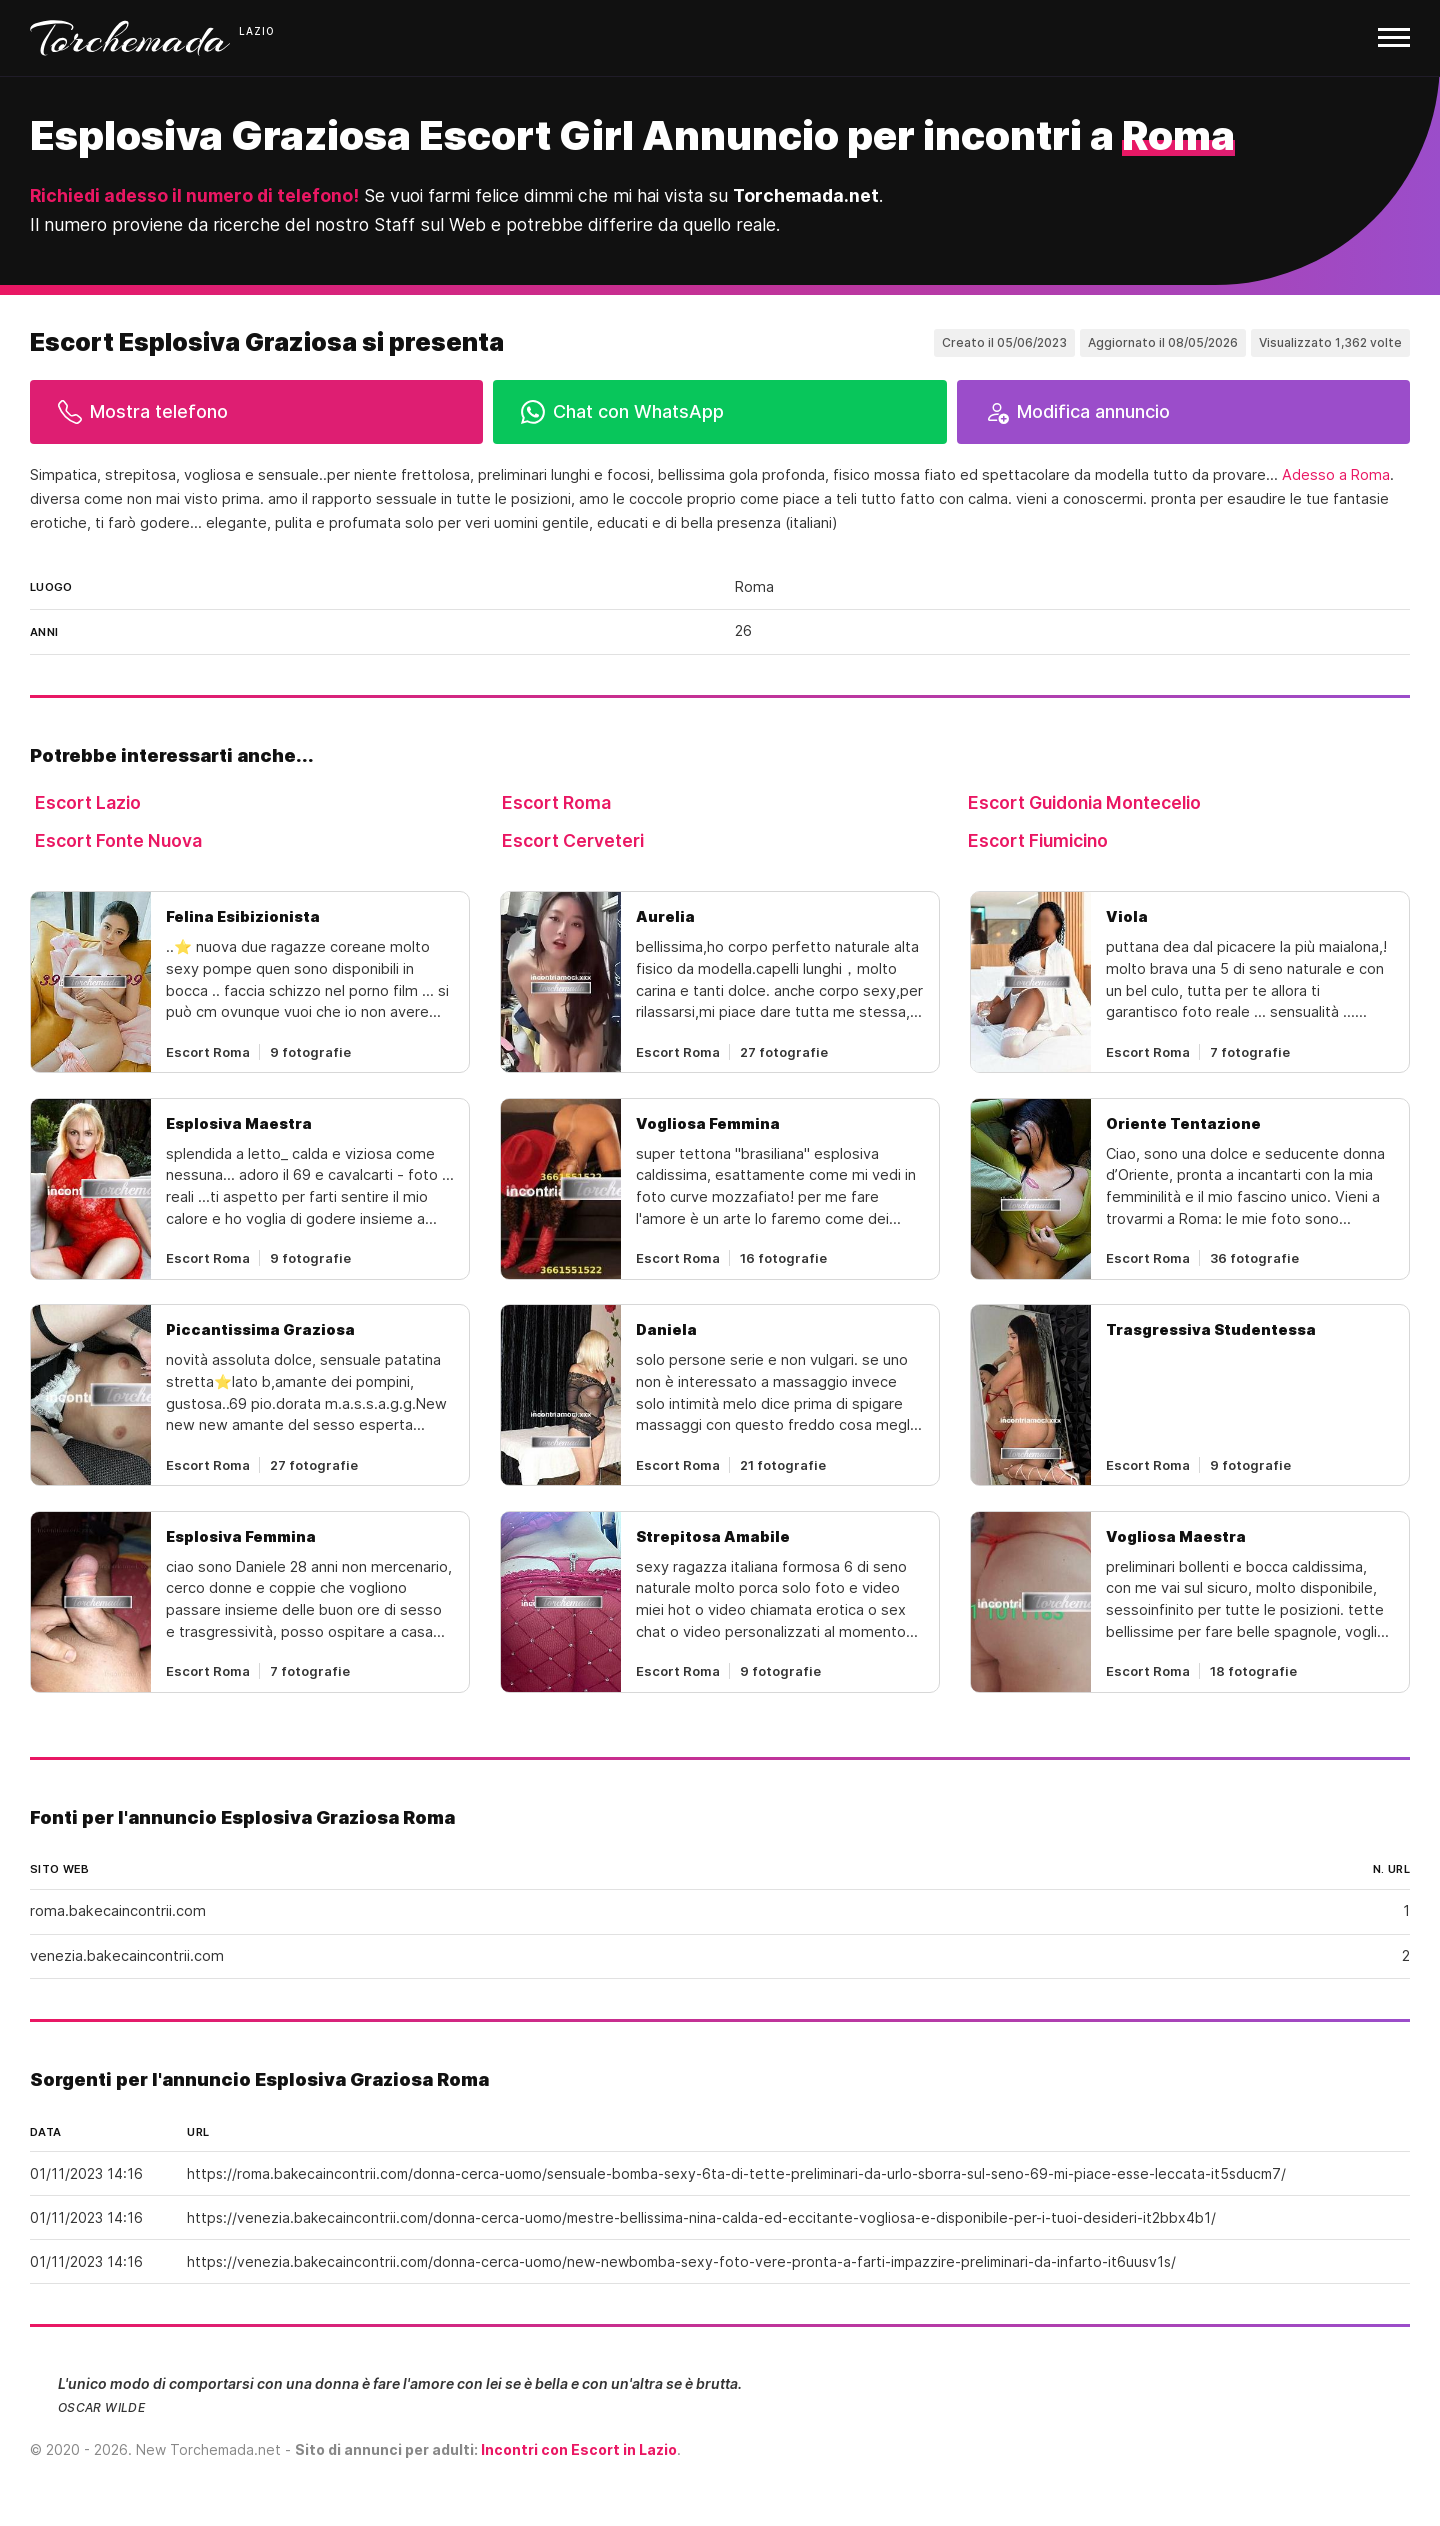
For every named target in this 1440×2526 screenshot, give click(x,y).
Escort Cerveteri (573, 840)
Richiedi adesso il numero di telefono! (194, 195)
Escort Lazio (88, 802)
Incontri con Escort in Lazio (579, 2449)
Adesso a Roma (1336, 475)
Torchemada (130, 38)
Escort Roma (556, 802)
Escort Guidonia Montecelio (1084, 802)
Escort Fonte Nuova (118, 840)
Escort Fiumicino (1038, 840)
